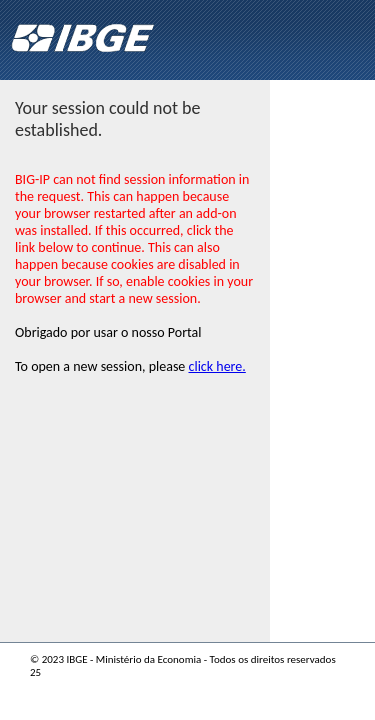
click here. (217, 366)
